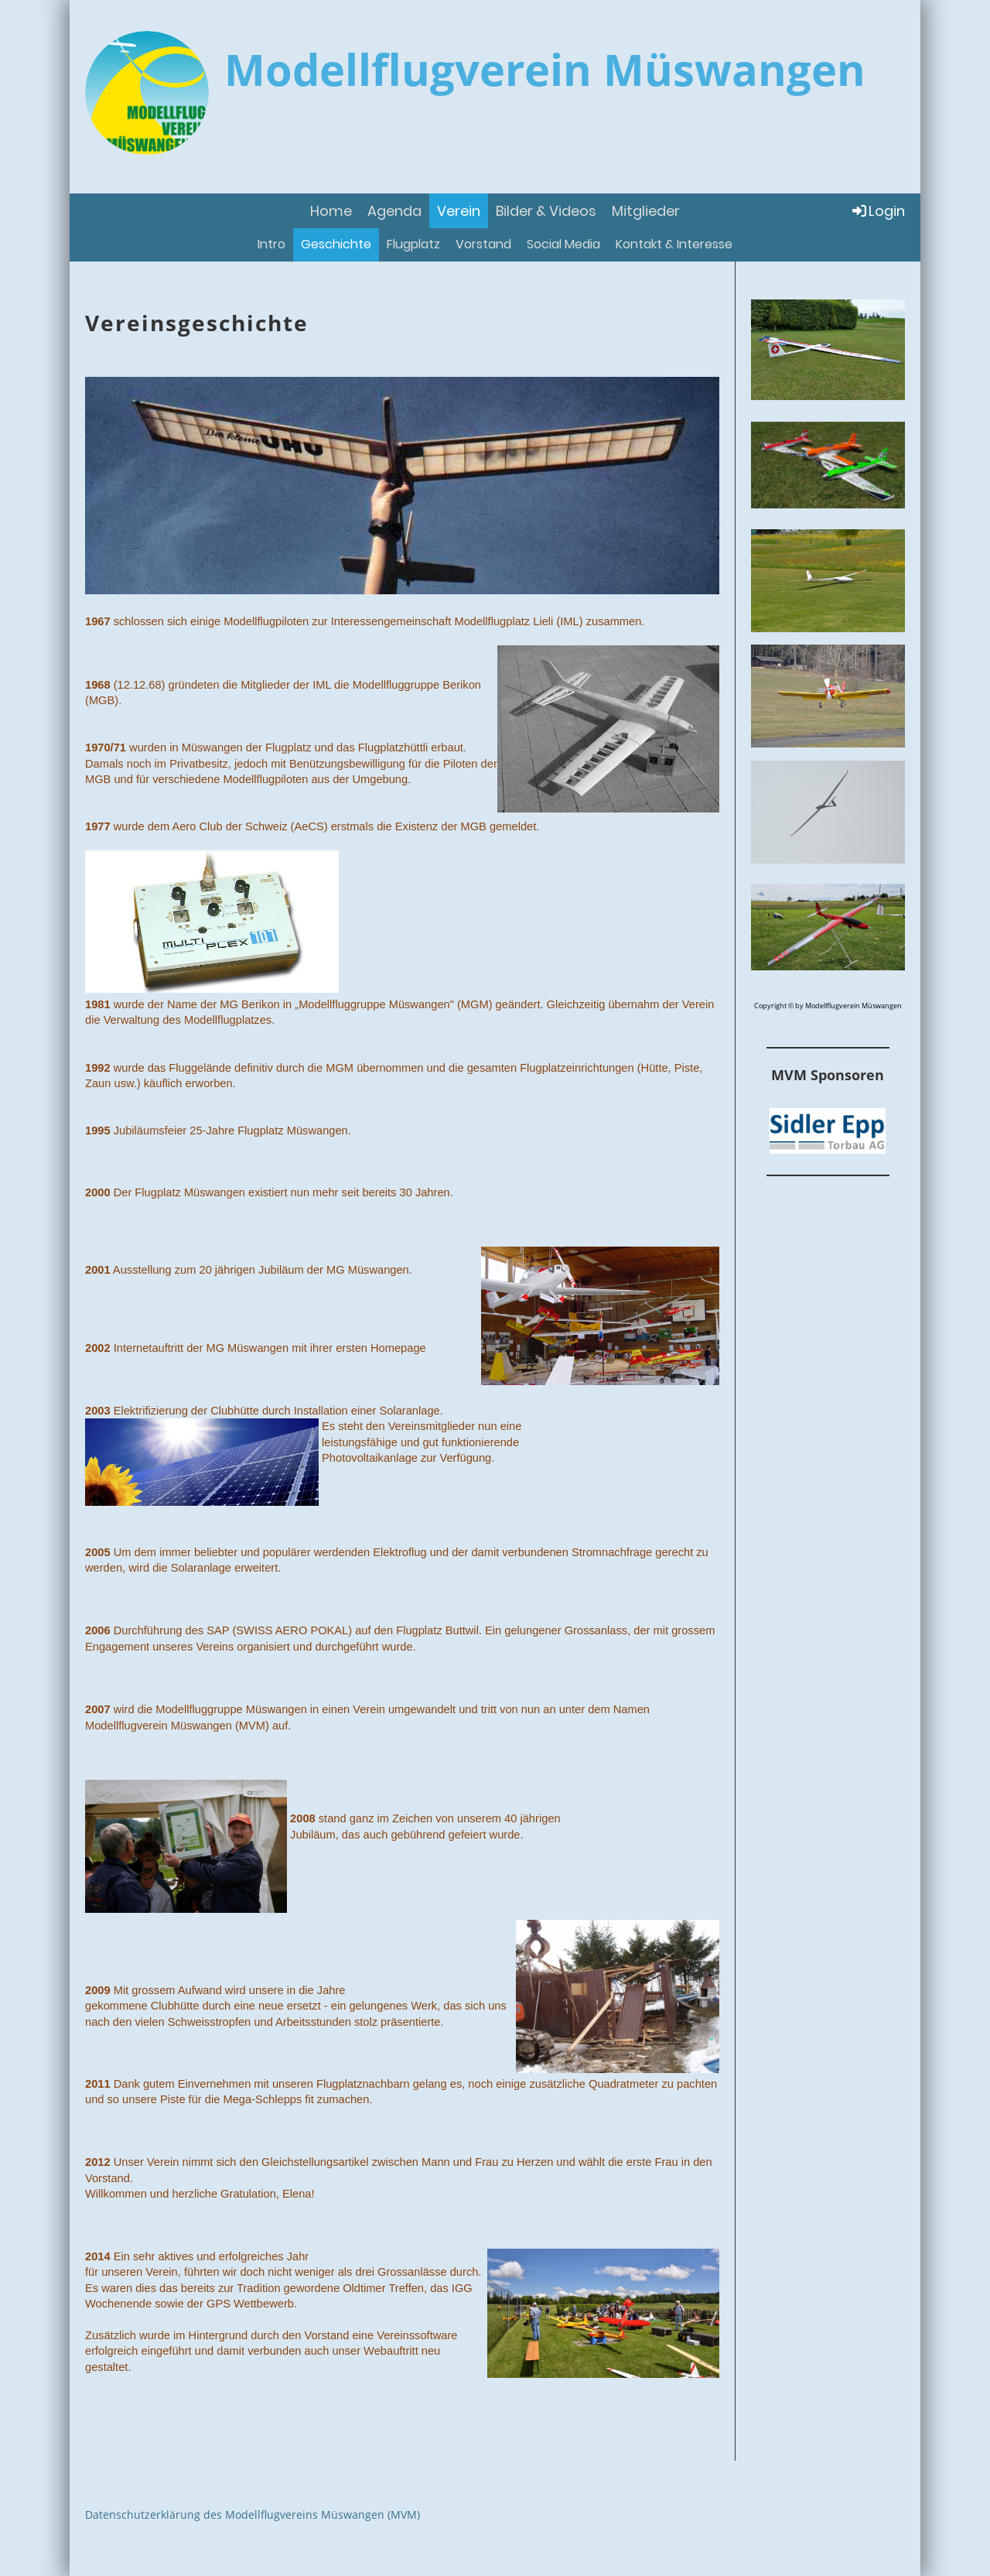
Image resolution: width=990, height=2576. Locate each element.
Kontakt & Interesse (674, 244)
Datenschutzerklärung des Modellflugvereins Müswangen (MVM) (252, 2514)
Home (331, 211)
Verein (458, 211)
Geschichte (336, 244)
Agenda (394, 211)
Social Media (563, 244)
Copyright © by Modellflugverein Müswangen (828, 1006)
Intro (271, 244)
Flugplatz (413, 244)
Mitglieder (646, 211)
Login (877, 211)
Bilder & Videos (546, 211)
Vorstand (483, 244)
